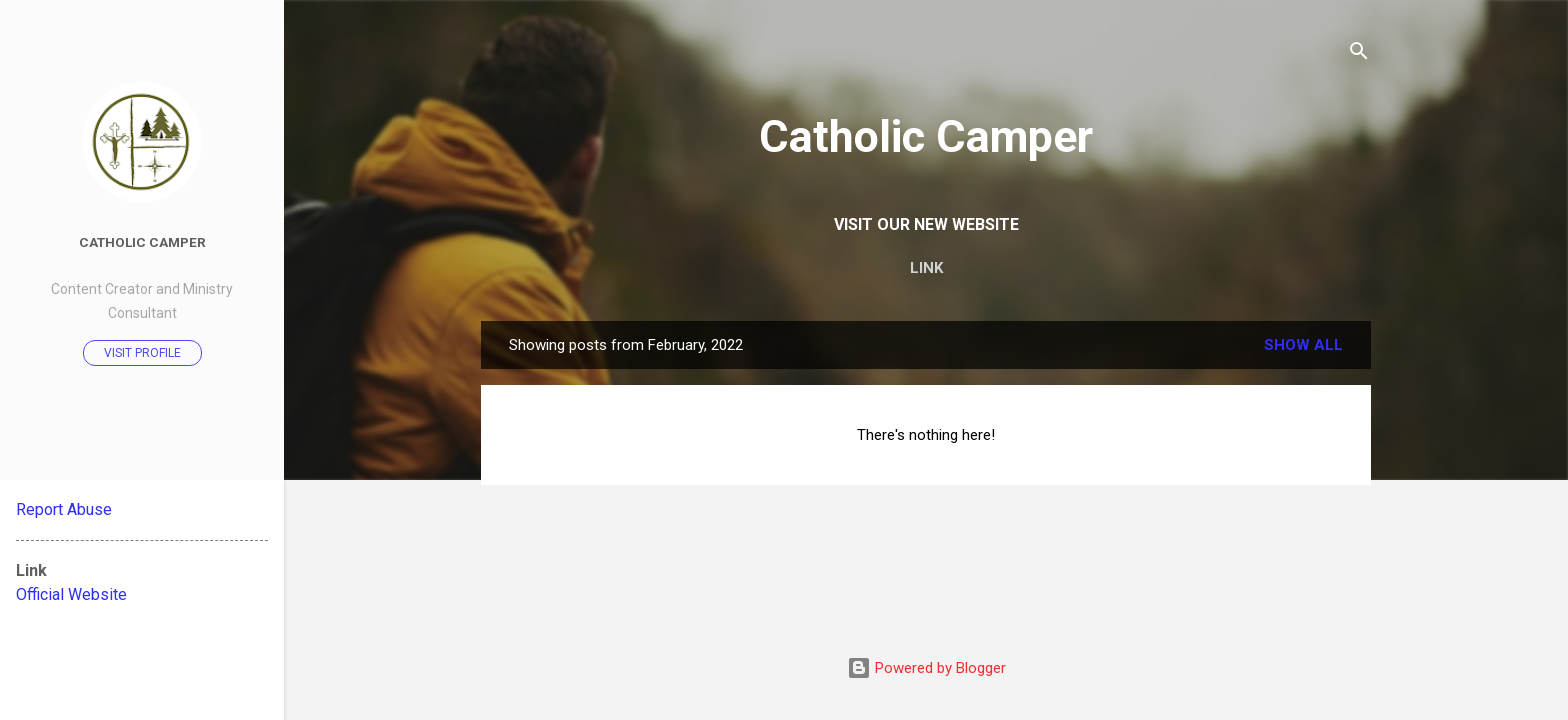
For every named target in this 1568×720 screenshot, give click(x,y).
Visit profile (142, 353)
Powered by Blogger (926, 668)
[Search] (1359, 54)
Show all (1303, 345)
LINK (926, 268)
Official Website (71, 594)
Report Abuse (64, 509)
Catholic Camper (926, 136)
